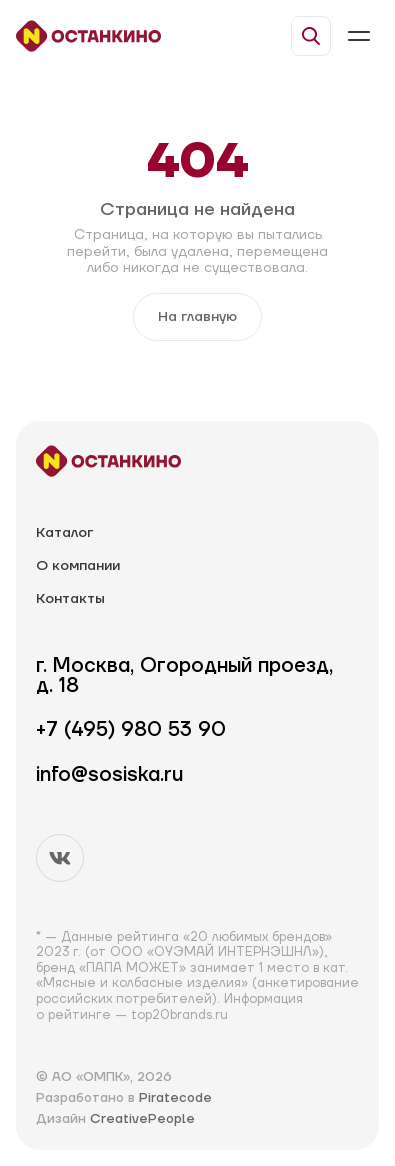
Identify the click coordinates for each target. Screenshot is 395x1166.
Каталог (64, 533)
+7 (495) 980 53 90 (131, 730)
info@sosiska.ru (109, 775)
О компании (78, 566)
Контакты (70, 599)
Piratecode (175, 1098)
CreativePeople (142, 1119)
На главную (197, 317)
